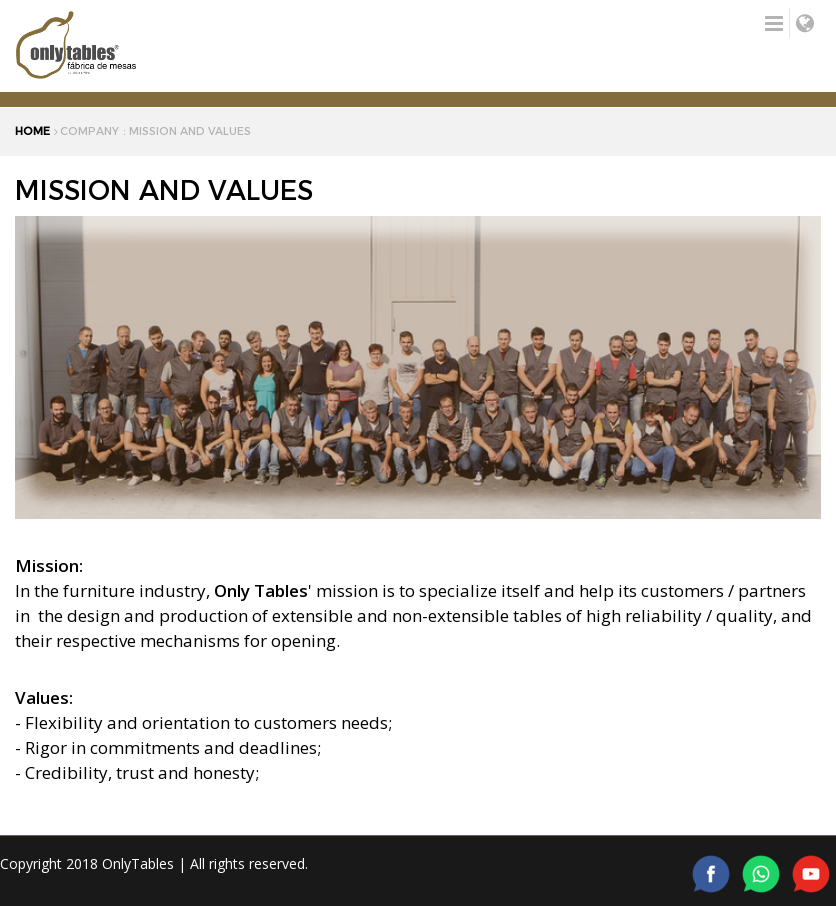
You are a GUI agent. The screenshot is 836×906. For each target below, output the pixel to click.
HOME (32, 131)
